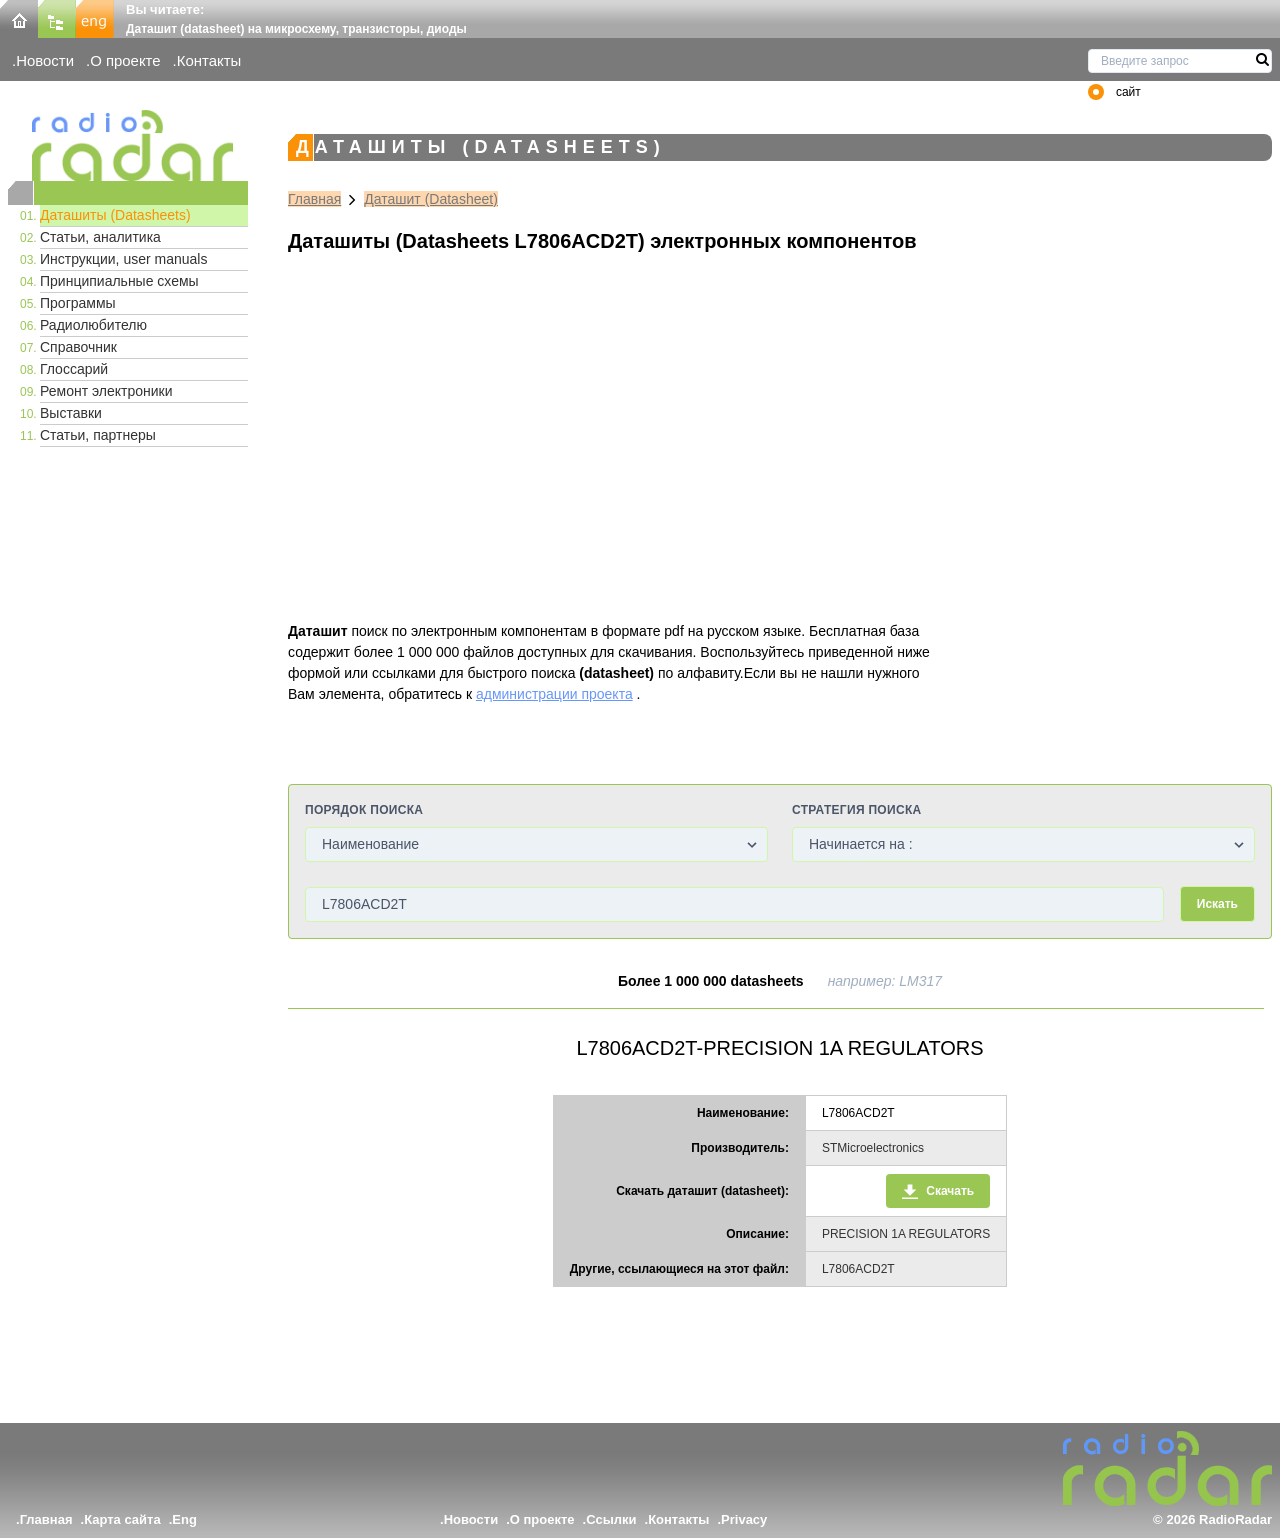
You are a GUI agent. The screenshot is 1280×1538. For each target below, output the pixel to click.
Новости (45, 60)
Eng (184, 1519)
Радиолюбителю (93, 325)
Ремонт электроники (106, 391)
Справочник (78, 347)
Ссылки (611, 1519)
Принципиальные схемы (119, 281)
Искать (1217, 904)
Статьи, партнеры (98, 435)
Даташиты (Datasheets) (115, 215)
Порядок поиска (364, 810)
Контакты (209, 60)
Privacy (744, 1519)
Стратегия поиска (856, 810)
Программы (78, 303)
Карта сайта (122, 1519)
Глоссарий (74, 369)
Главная (314, 199)
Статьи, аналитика (100, 237)
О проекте (125, 60)
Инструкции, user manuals (123, 259)
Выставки (71, 413)
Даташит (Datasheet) (431, 199)
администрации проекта (554, 694)
